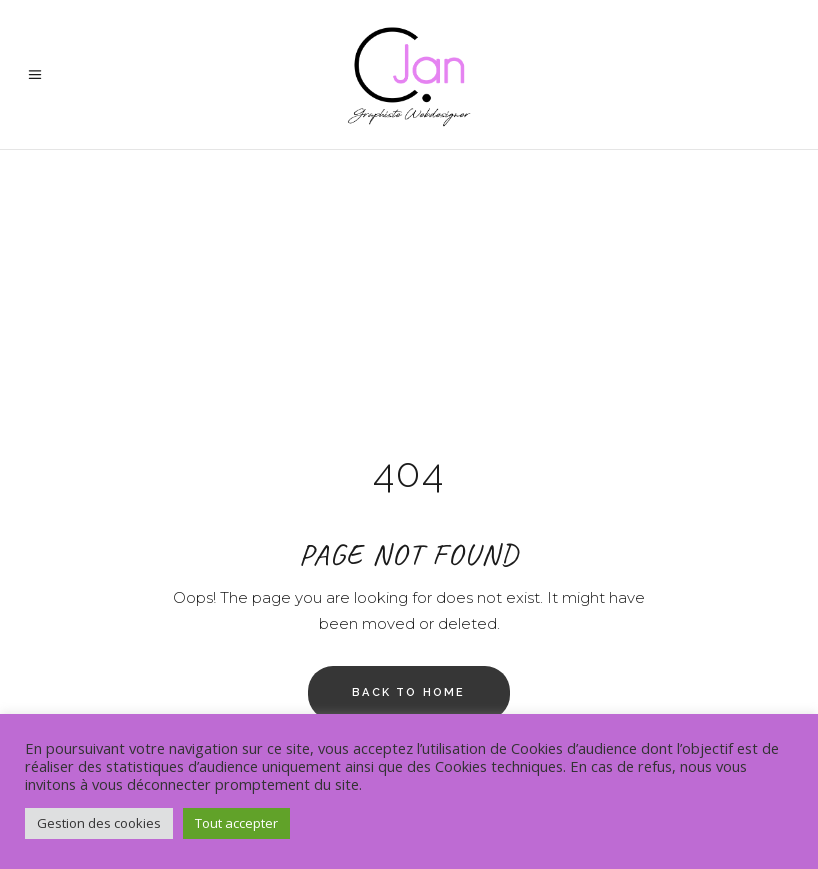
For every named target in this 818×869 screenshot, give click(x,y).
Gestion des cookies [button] (99, 823)
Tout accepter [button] (236, 823)
